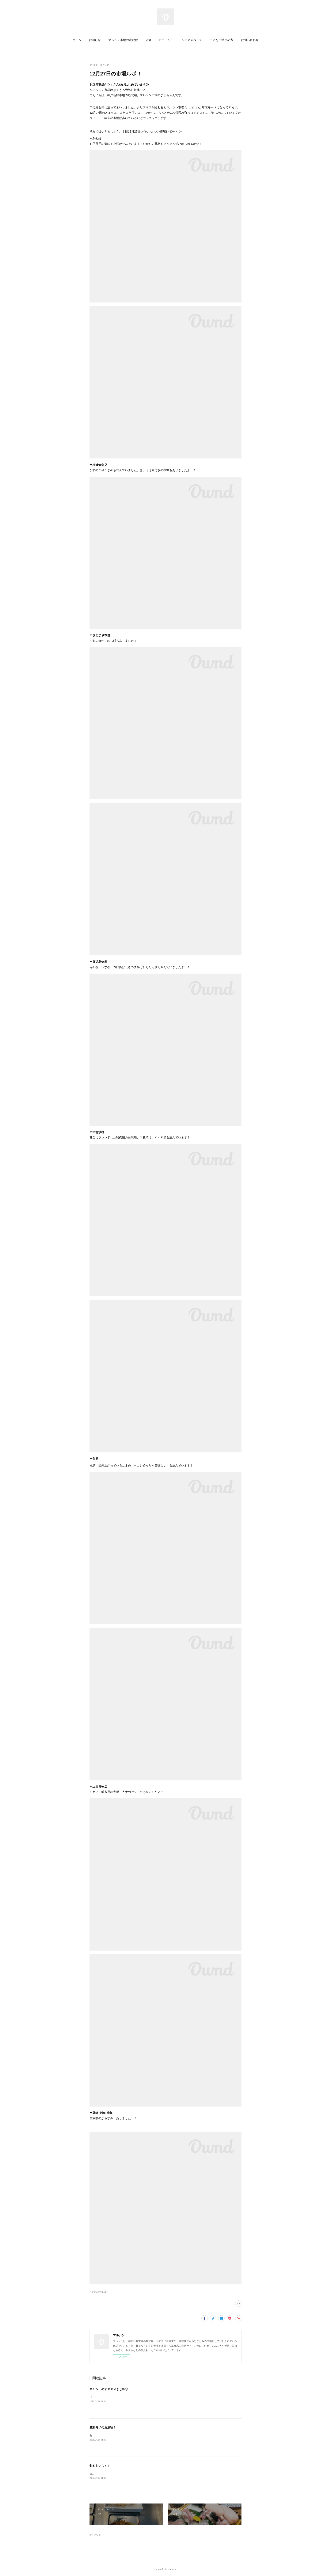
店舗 (148, 40)
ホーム (76, 40)
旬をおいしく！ (100, 2465)
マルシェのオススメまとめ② (109, 2389)
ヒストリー (166, 40)
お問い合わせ (250, 40)
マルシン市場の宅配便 (123, 40)
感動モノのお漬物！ (103, 2427)
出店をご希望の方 (221, 40)
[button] (76, 40)
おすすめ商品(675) (98, 2292)
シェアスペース (191, 40)
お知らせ (95, 40)
